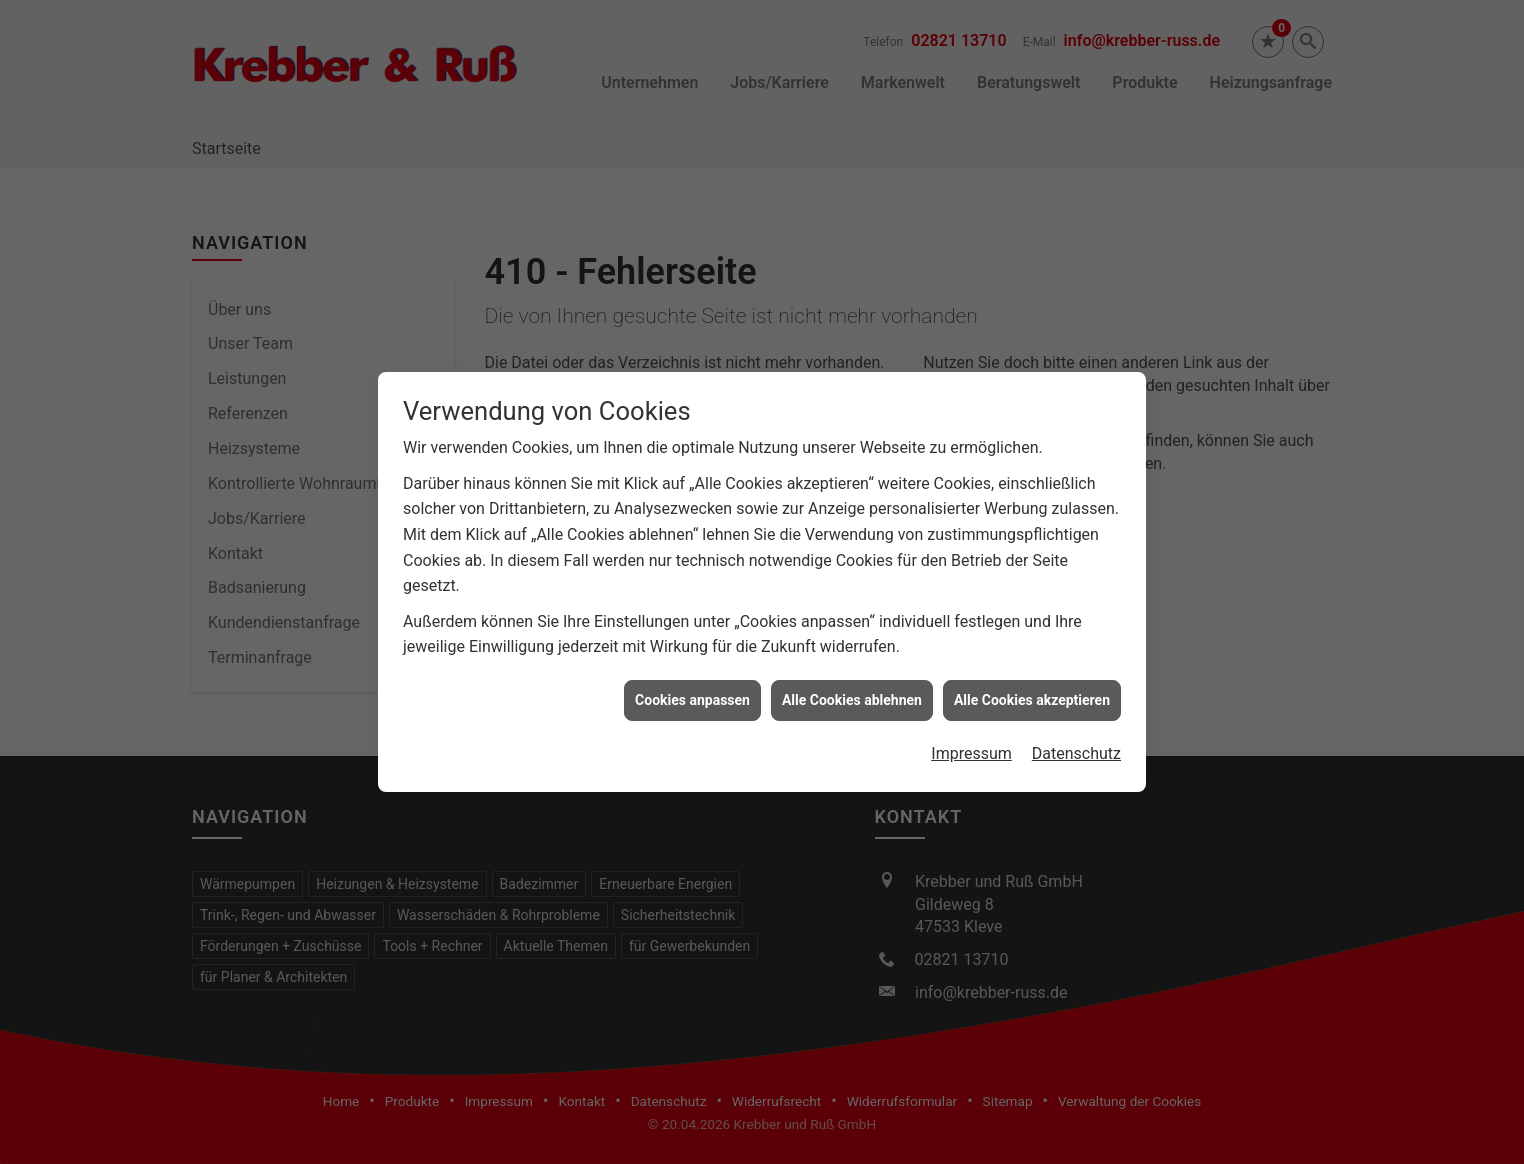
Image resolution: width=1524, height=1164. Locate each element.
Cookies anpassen (692, 678)
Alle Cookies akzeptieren (1032, 678)
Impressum (971, 732)
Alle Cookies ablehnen (852, 678)
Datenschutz (1076, 732)
